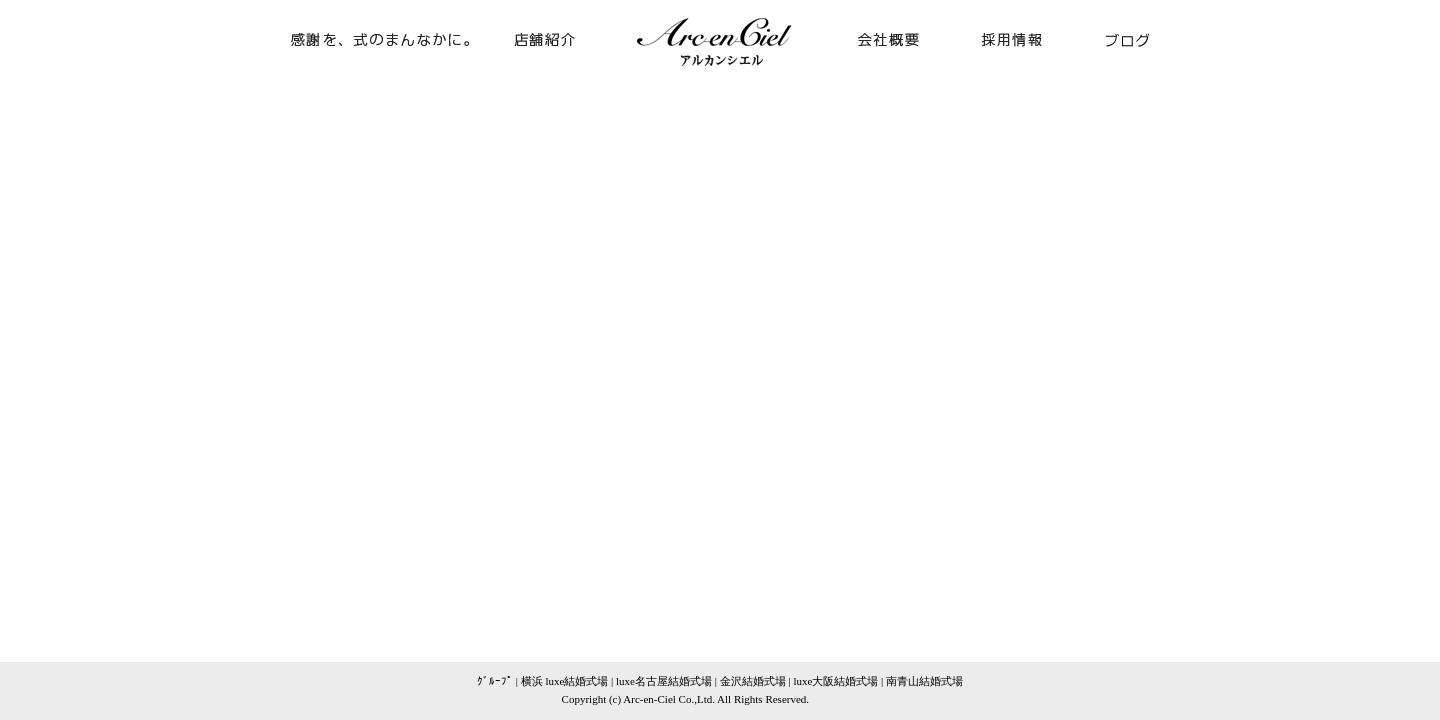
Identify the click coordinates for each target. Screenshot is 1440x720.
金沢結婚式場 (753, 681)
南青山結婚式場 (924, 681)
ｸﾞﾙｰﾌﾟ (495, 681)
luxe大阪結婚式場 (835, 681)
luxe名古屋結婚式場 (664, 681)
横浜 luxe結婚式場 (565, 681)
